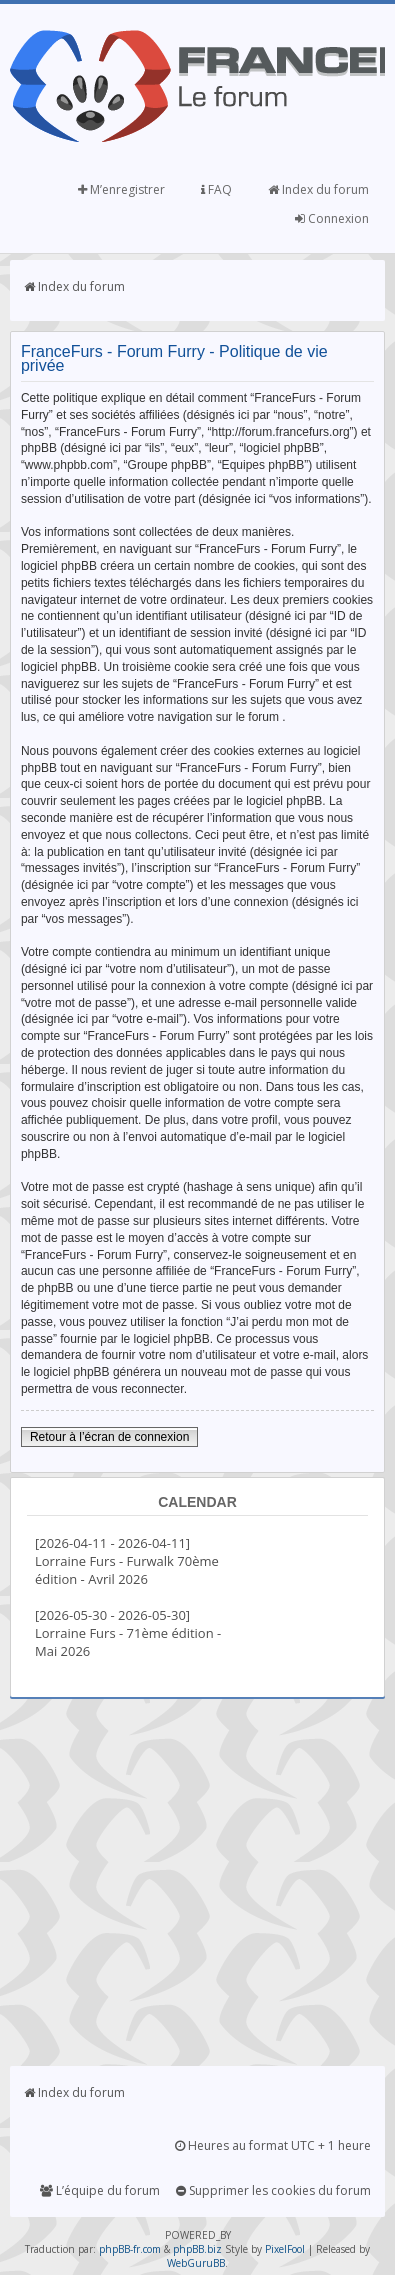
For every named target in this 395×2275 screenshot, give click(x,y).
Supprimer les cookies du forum (273, 2190)
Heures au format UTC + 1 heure (273, 2145)
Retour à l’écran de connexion (109, 1437)
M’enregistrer (121, 189)
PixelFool (285, 2249)
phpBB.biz (197, 2249)
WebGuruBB (196, 2263)
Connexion (332, 218)
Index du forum (318, 189)
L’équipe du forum (100, 2190)
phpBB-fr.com (130, 2249)
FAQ (216, 189)
